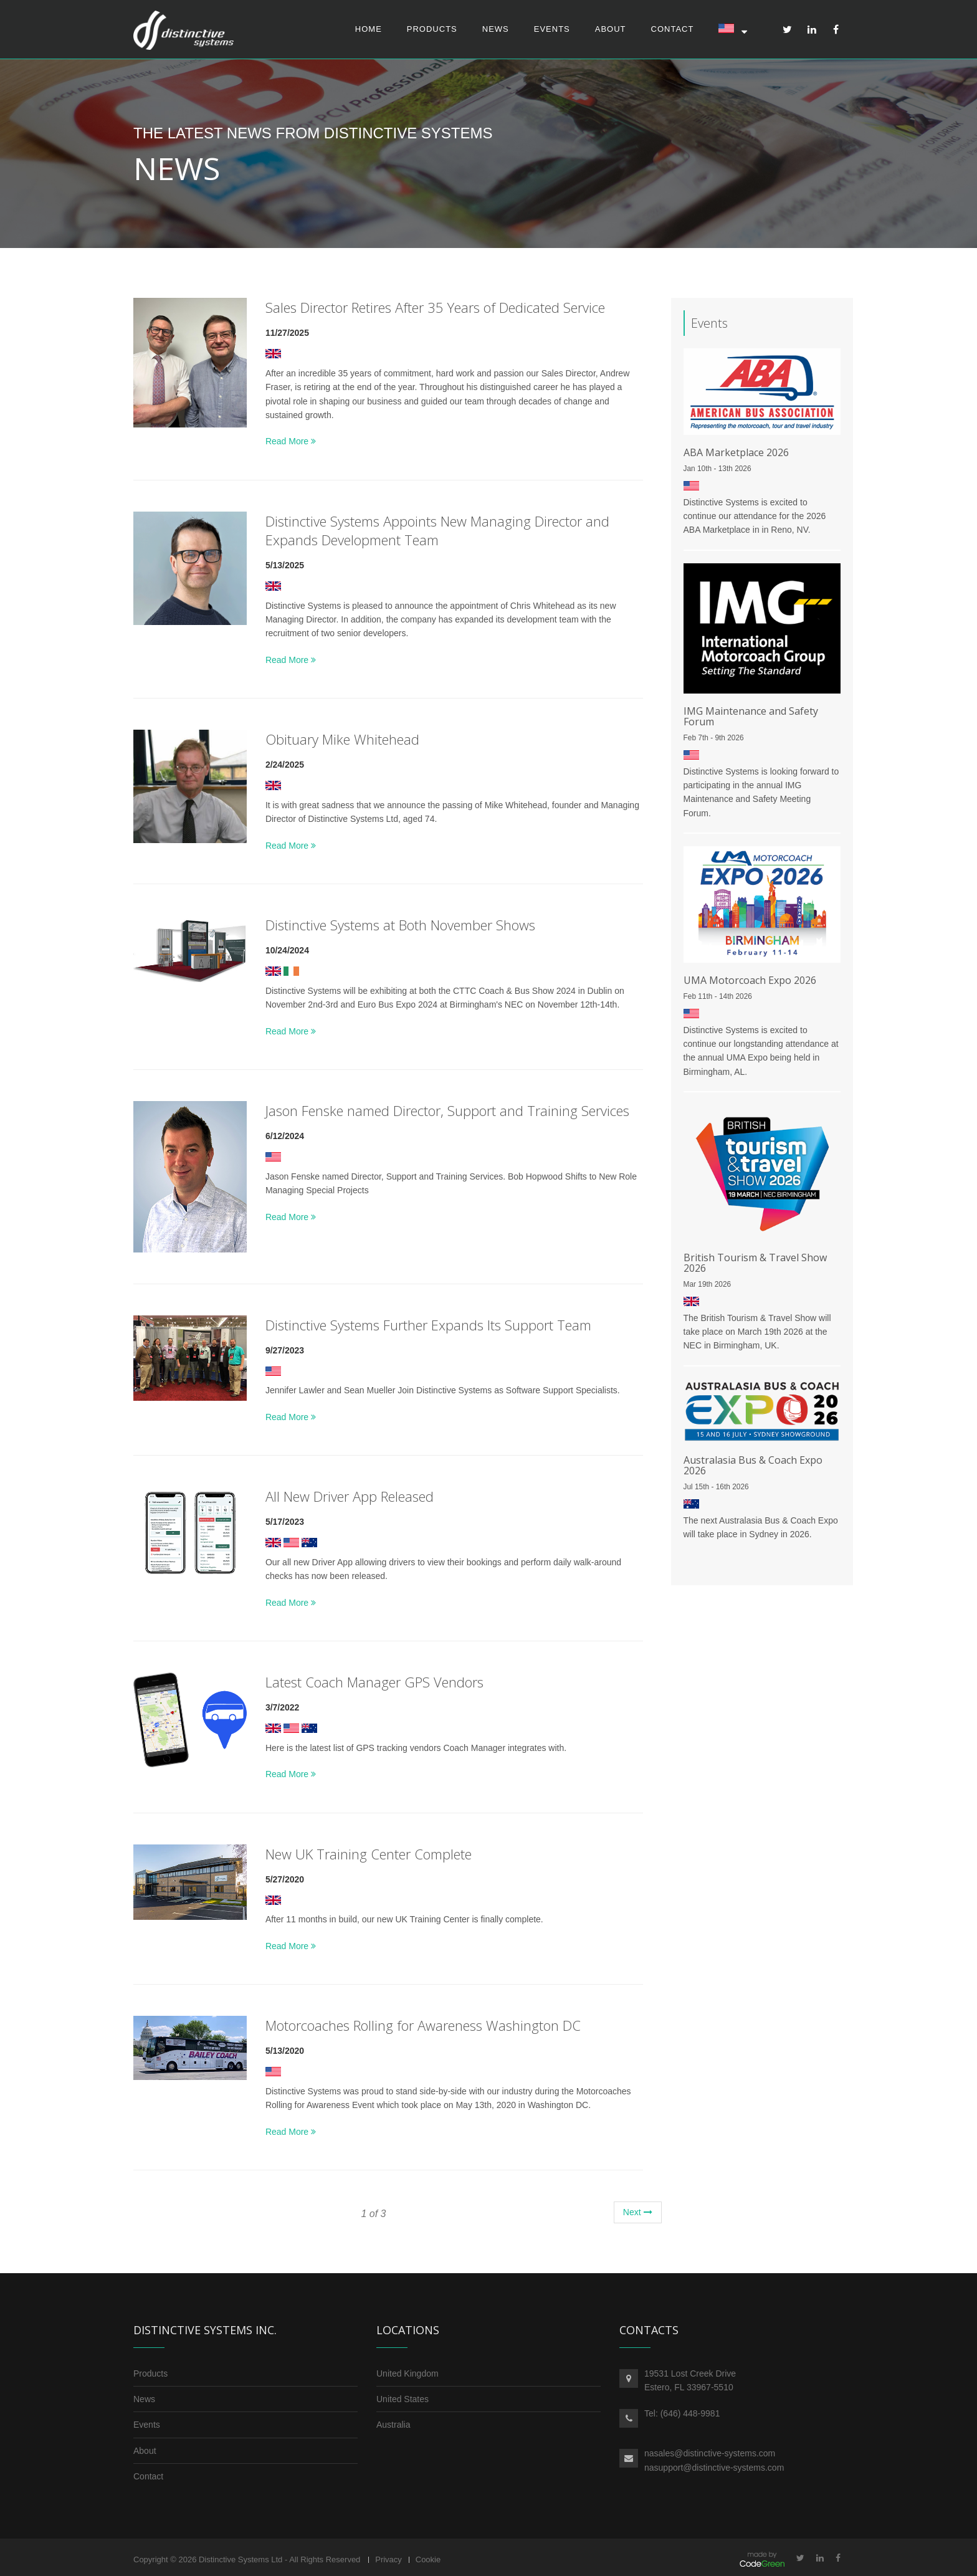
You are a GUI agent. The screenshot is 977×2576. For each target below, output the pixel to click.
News (495, 29)
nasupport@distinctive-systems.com (714, 2468)
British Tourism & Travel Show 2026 (755, 1263)
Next (637, 2212)
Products (432, 29)
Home (368, 29)
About (610, 29)
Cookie (428, 2560)
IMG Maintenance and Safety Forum (751, 716)
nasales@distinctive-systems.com (709, 2454)
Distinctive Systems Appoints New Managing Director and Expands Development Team (437, 530)
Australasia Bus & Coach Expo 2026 (753, 1466)
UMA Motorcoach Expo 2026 (750, 980)
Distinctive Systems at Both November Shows (400, 924)
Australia (393, 2425)
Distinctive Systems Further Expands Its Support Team (428, 1324)
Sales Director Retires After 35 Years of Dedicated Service (435, 307)
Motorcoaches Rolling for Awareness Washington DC (423, 2025)
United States (402, 2399)
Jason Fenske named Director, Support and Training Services (447, 1110)
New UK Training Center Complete (368, 1853)
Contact (672, 29)
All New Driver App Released (349, 1496)
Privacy (388, 2560)
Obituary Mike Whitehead (342, 739)
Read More (290, 442)
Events (552, 29)
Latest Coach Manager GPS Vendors (374, 1681)
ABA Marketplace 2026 (736, 452)
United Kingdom (407, 2373)
